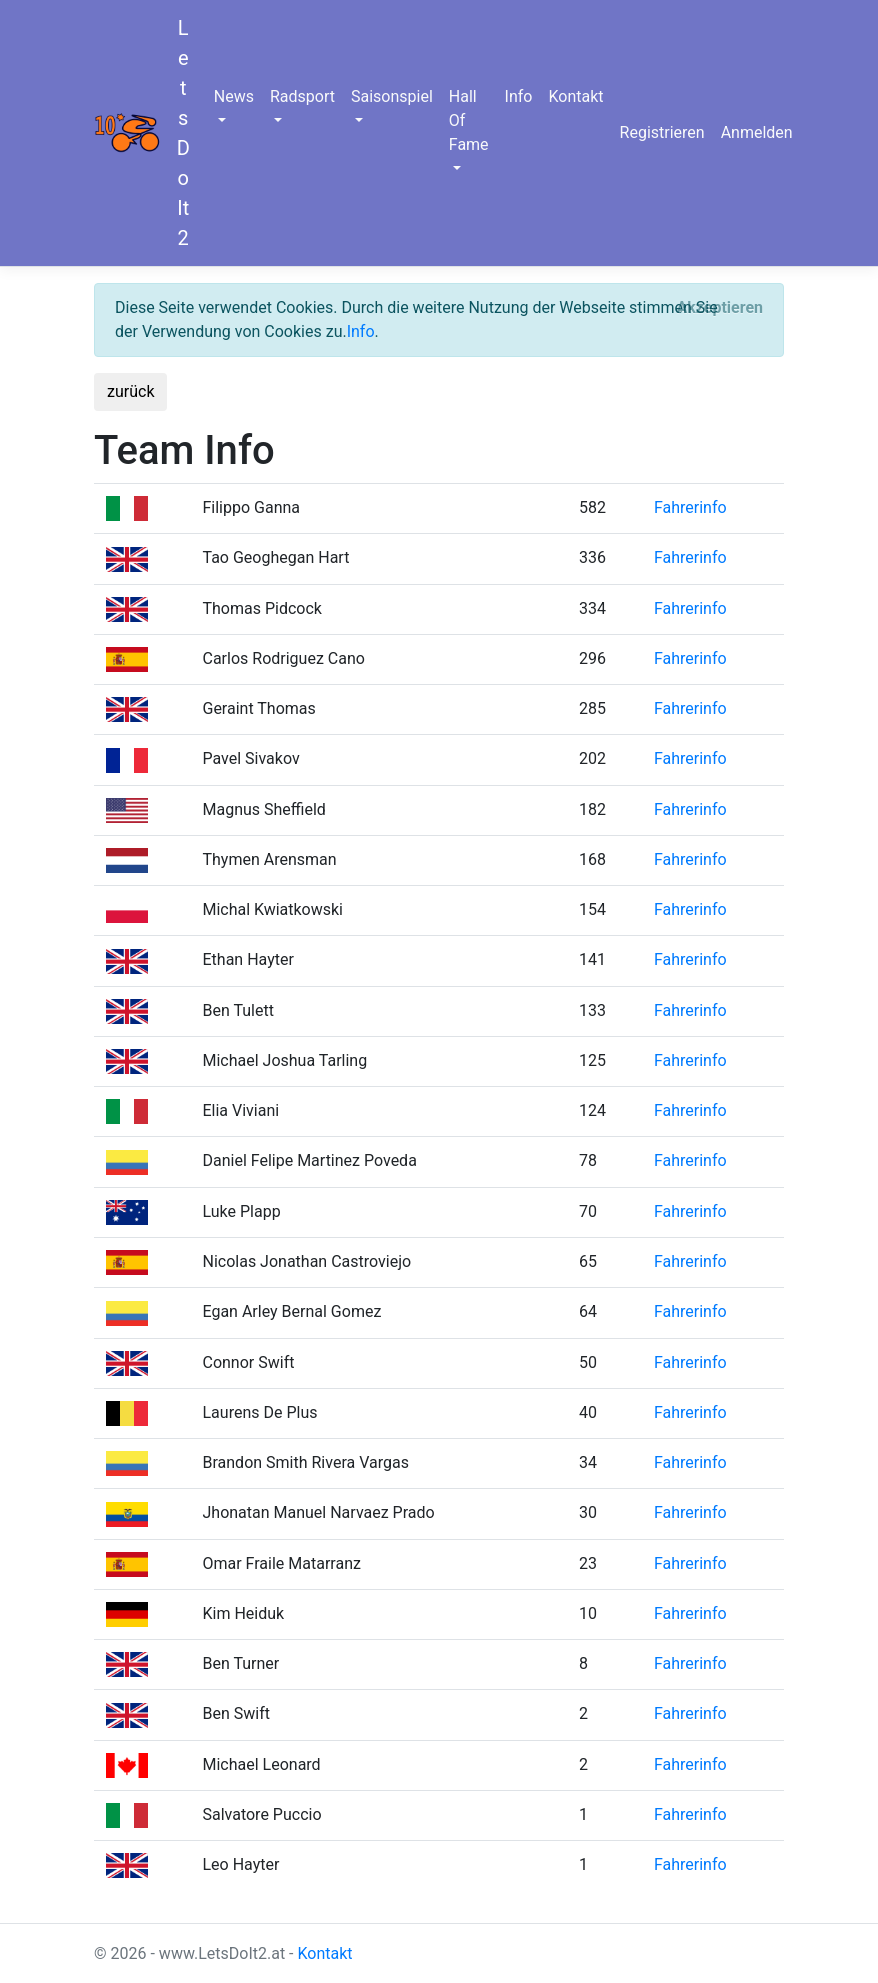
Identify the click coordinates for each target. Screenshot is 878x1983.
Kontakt (575, 96)
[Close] (719, 308)
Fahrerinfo (690, 507)
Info (519, 96)
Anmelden (757, 132)
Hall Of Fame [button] (469, 120)
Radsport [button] (302, 96)
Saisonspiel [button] (392, 96)
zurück (130, 391)
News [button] (234, 96)
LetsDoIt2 (183, 133)
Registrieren (662, 132)
